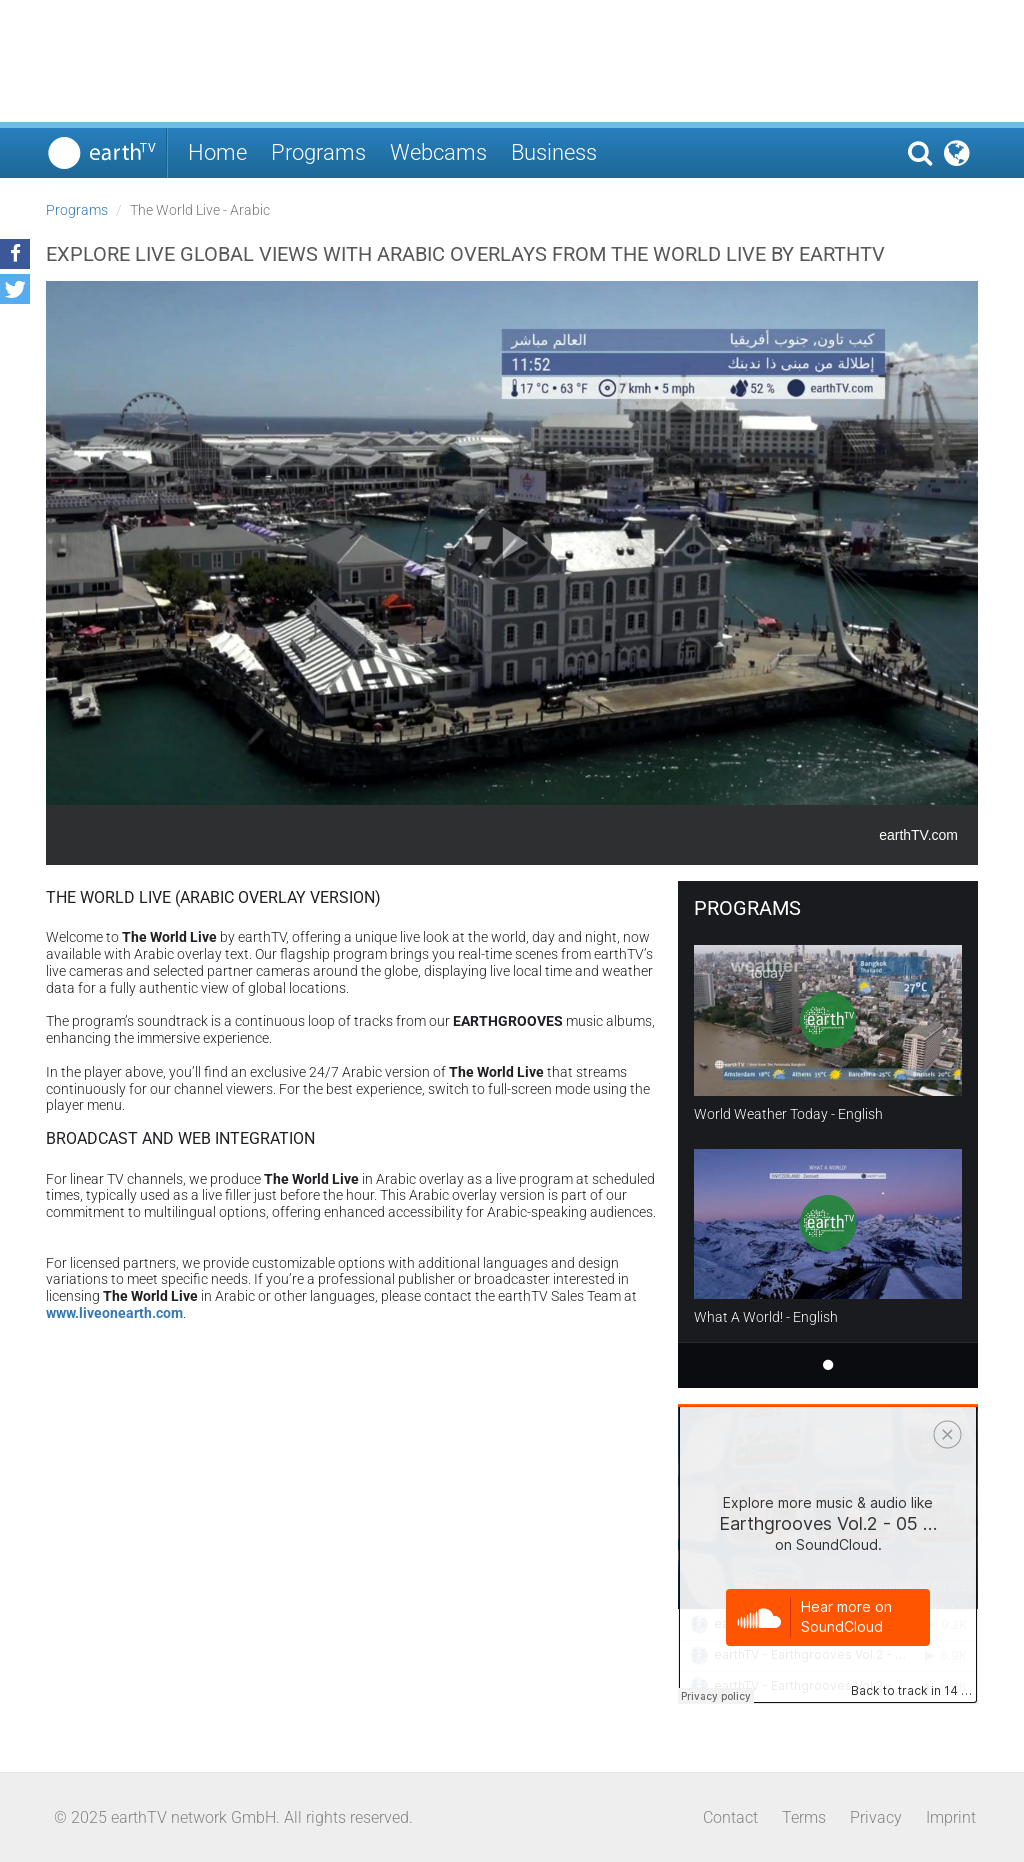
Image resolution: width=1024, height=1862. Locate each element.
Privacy (876, 1817)
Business (554, 152)
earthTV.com (918, 835)
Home (217, 152)
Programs (318, 152)
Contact (730, 1817)
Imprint (951, 1817)
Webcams (438, 152)
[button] (15, 254)
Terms (804, 1817)
